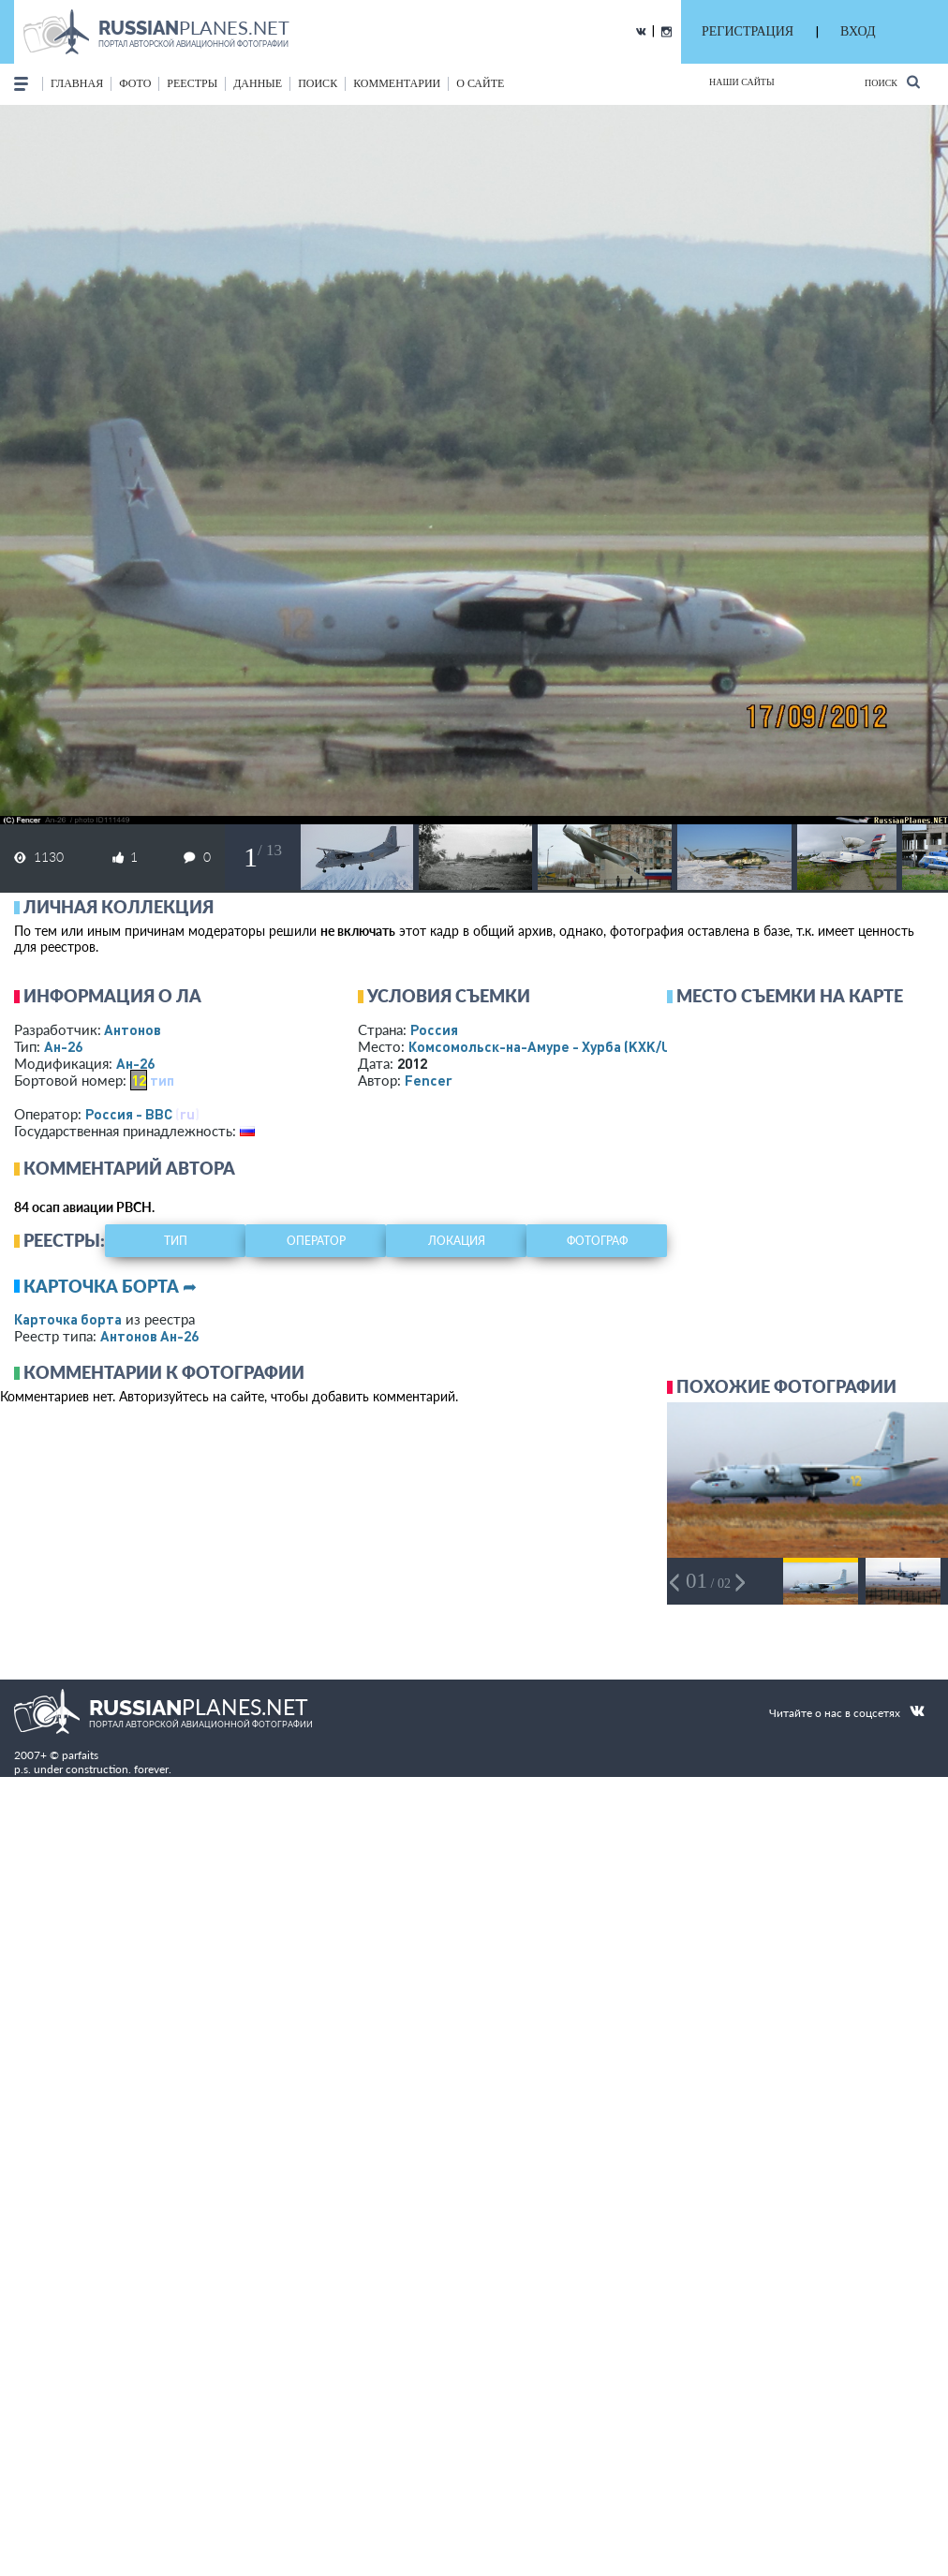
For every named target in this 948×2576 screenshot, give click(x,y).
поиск (317, 83)
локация (456, 1241)
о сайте (480, 83)
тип (162, 1080)
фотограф (597, 1241)
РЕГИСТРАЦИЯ (747, 31)
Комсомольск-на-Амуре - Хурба (556, 1046)
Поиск (892, 82)
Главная (77, 83)
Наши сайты (742, 82)
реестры (192, 83)
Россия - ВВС (128, 1113)
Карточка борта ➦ (110, 1286)
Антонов (132, 1029)
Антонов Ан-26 (149, 1335)
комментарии (396, 83)
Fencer (428, 1080)
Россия (434, 1029)
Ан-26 (63, 1046)
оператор (316, 1241)
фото (135, 83)
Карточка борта (68, 1318)
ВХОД (857, 31)
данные (257, 83)
